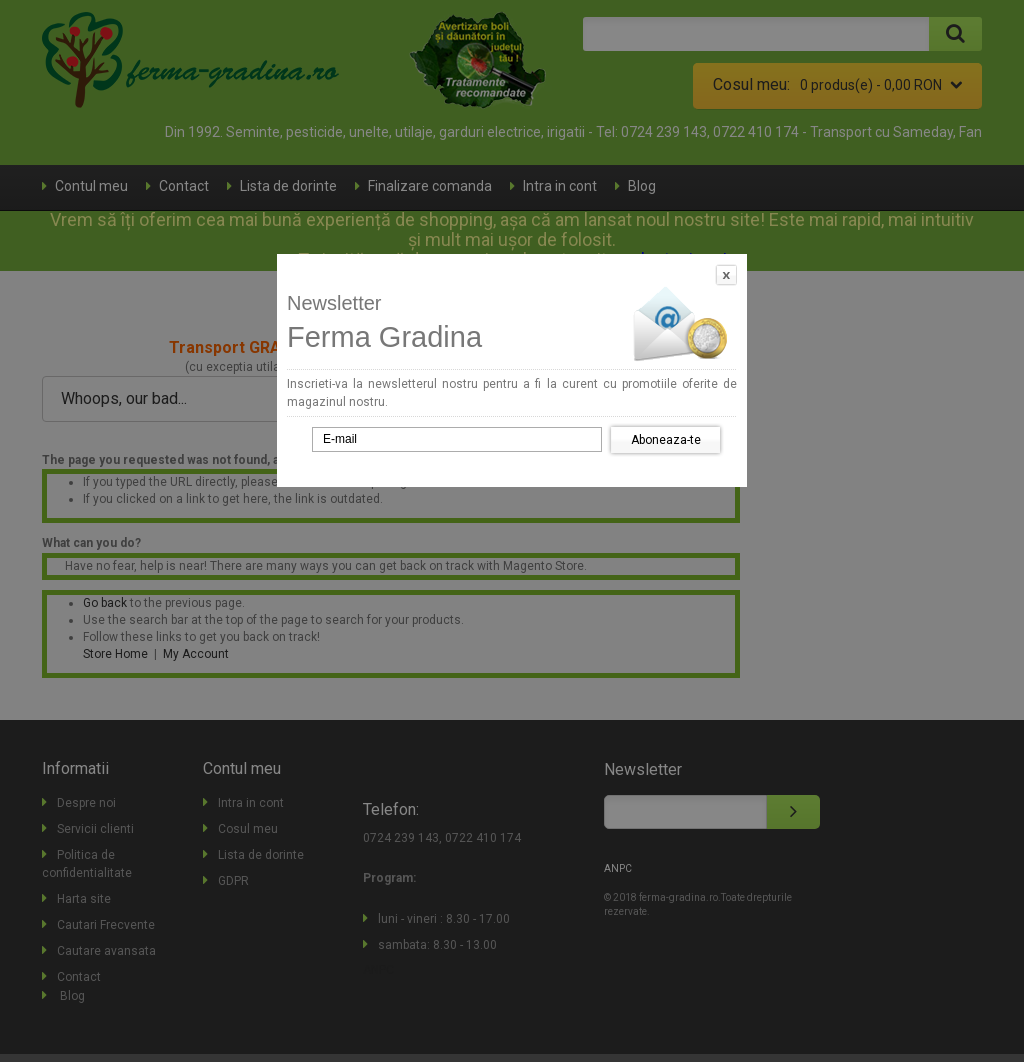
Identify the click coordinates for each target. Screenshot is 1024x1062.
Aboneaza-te (666, 440)
